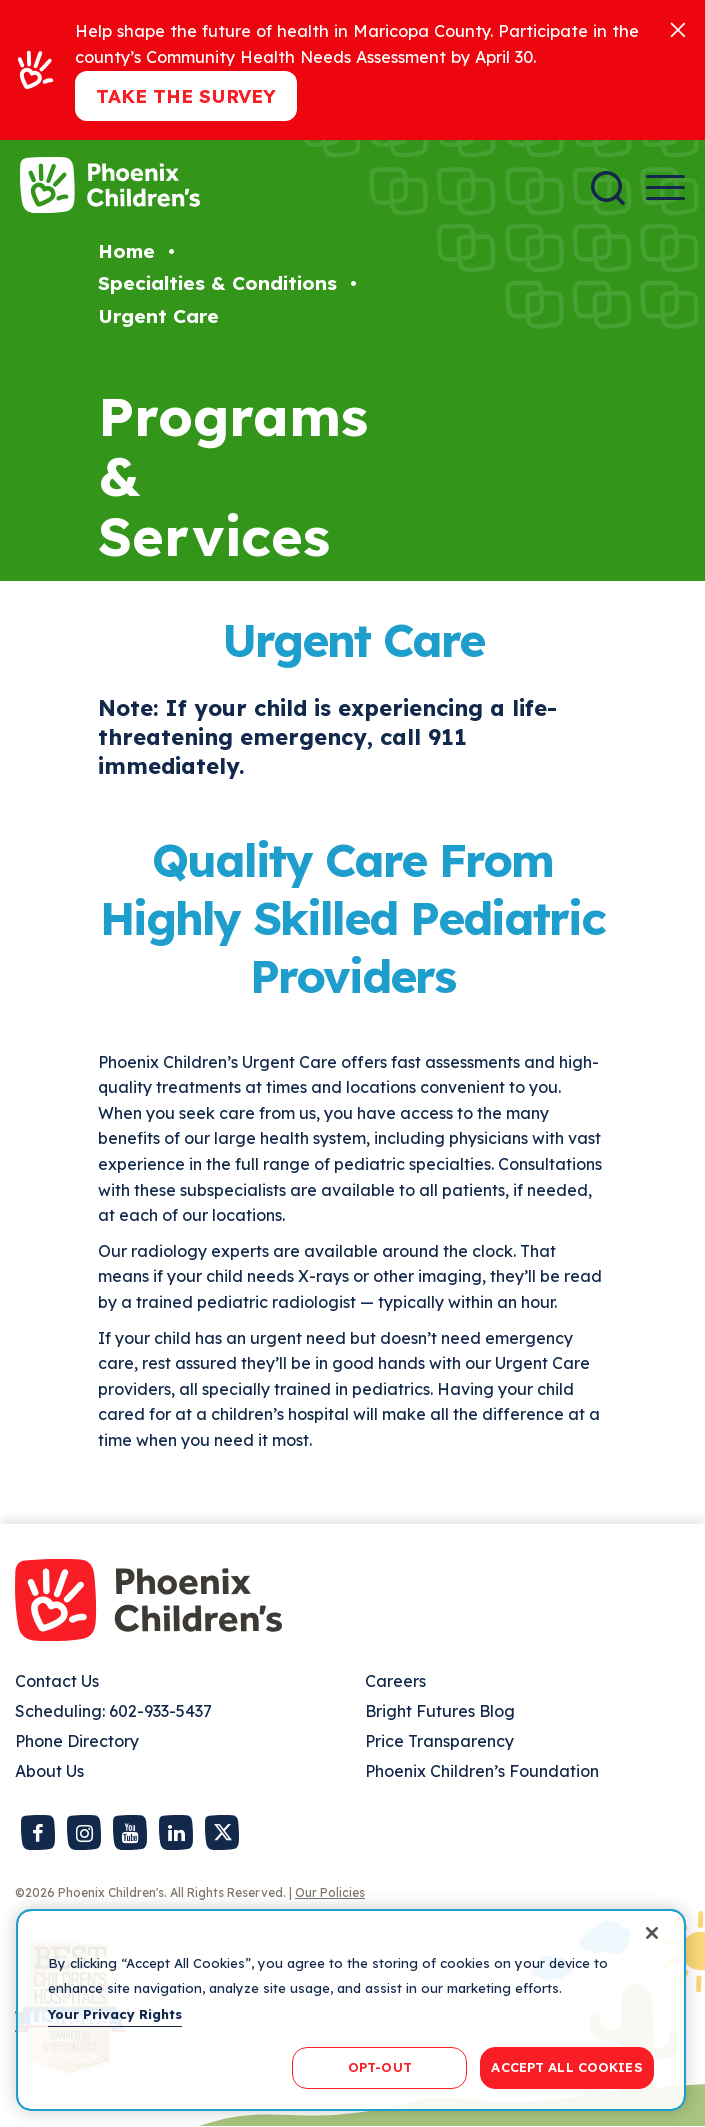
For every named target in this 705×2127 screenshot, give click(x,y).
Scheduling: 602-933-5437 (113, 1711)
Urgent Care (158, 316)
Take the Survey (186, 96)
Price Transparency (439, 1741)
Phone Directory (77, 1741)
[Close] (678, 28)
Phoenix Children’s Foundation (482, 1771)
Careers (395, 1681)
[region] (351, 2010)
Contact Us (57, 1681)
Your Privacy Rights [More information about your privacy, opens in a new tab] (115, 2014)
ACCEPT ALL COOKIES (566, 2067)
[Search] (608, 188)
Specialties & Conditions (217, 283)
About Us (49, 1771)
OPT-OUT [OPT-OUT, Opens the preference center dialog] (380, 2067)
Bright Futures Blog (440, 1711)
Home (126, 251)
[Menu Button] (665, 187)
